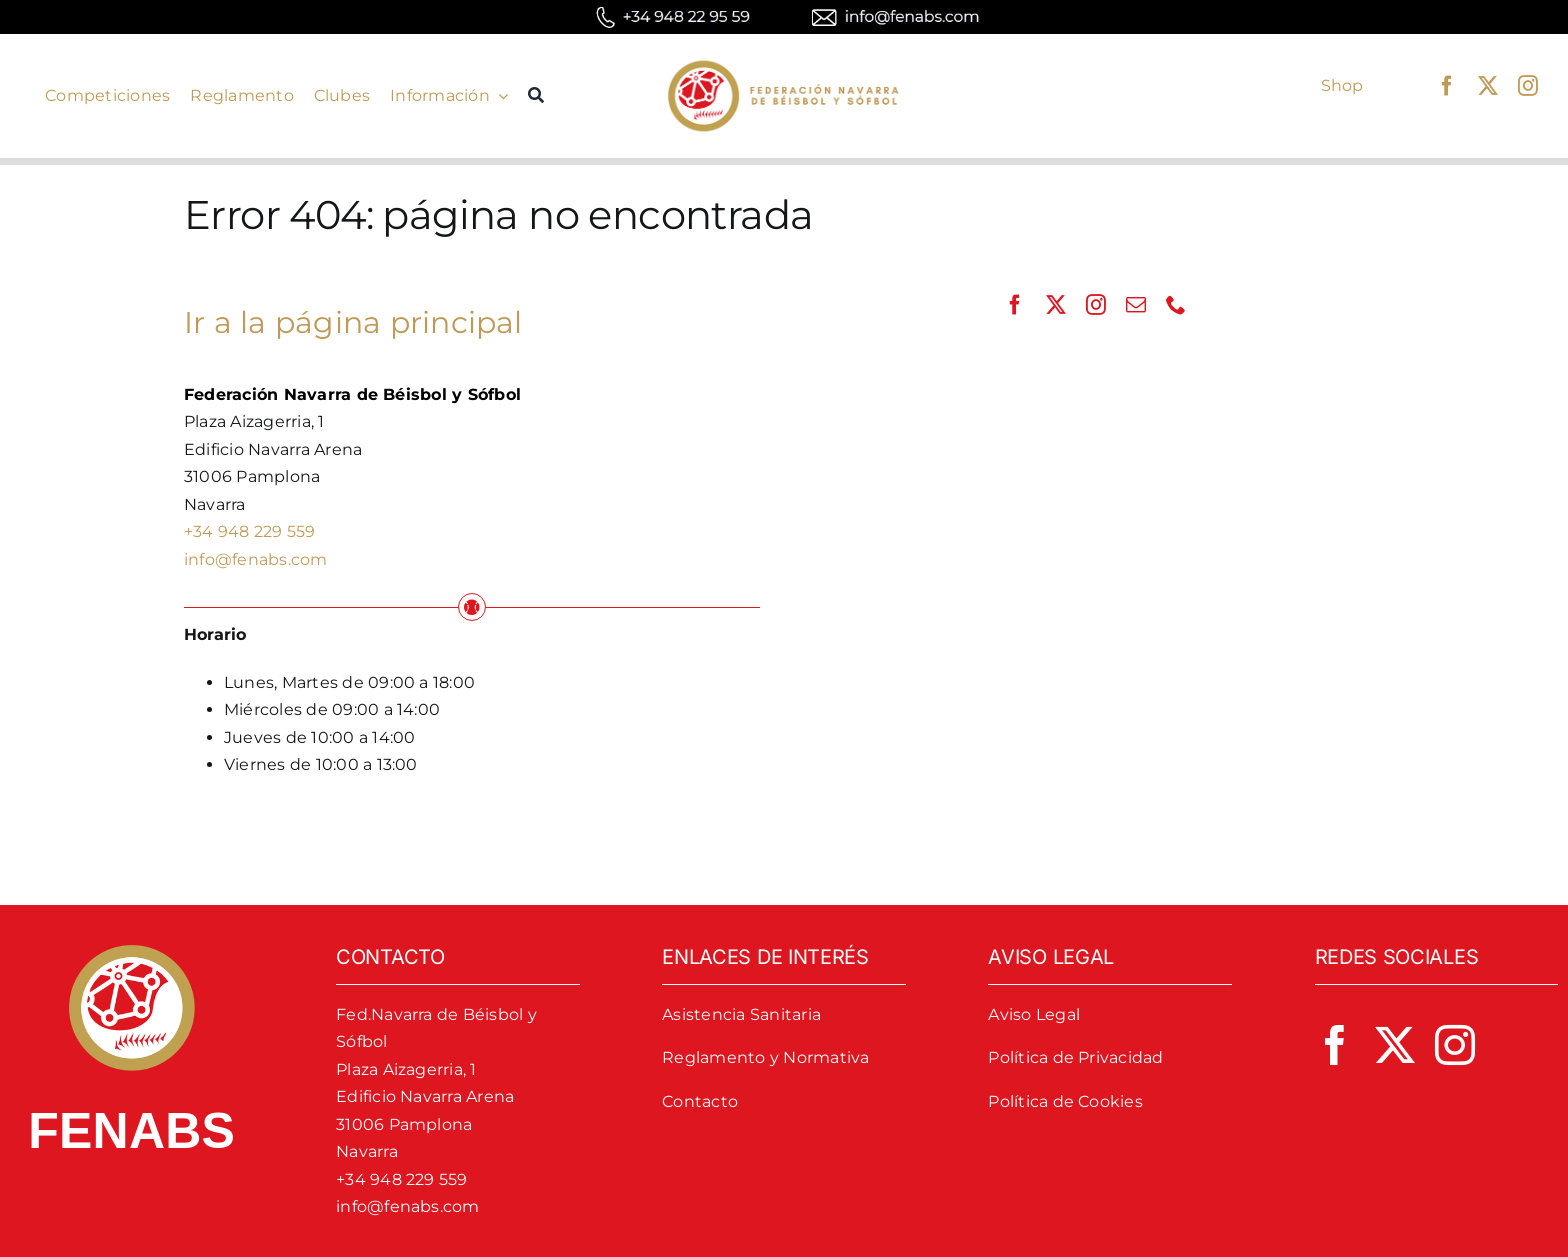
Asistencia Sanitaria (741, 1014)
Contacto (700, 1101)
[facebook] (1447, 86)
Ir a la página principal (353, 322)
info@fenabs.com (256, 559)
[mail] (1136, 305)
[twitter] (1488, 86)
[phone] (1176, 305)
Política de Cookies (1065, 1101)
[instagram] (1528, 86)
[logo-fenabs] (783, 61)
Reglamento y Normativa (765, 1057)
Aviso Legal (1034, 1014)
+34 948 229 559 (250, 531)
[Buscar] (536, 96)
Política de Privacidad (1075, 1057)
